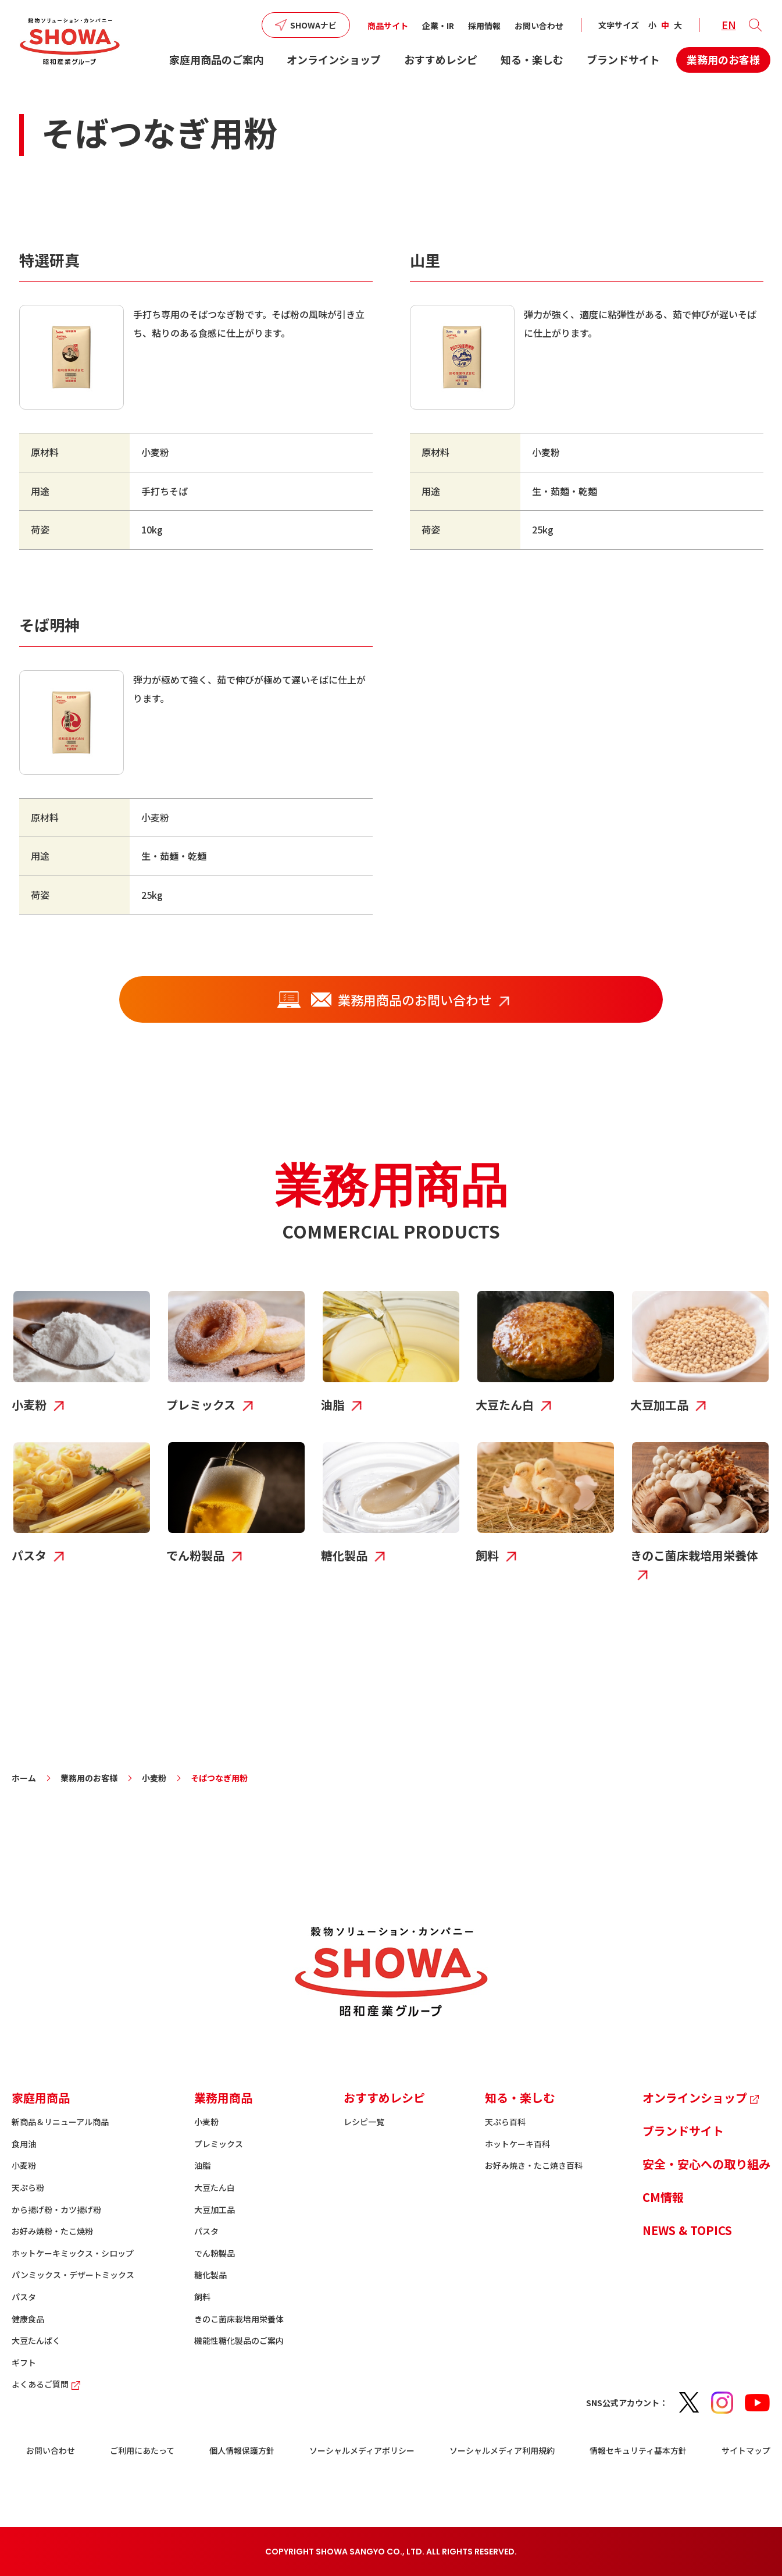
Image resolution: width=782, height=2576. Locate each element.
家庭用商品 (41, 2097)
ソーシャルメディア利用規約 (502, 2450)
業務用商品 (223, 2097)
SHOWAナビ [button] (313, 25)
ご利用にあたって (142, 2450)
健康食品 (28, 2319)
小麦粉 (154, 1778)
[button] (755, 25)
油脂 (202, 2165)
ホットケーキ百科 (517, 2144)
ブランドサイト (623, 59)
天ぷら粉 (28, 2187)
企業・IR (438, 25)
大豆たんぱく (36, 2340)
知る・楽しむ (532, 59)
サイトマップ (746, 2450)
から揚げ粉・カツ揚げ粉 (56, 2209)
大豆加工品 (214, 2209)
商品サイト (387, 25)
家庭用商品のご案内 (216, 59)
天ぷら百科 (505, 2121)
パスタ (24, 2297)
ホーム (24, 1778)
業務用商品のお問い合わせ (382, 999)
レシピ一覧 (364, 2121)
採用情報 (484, 25)
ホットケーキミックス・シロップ (73, 2253)
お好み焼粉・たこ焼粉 (52, 2231)
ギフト (24, 2362)
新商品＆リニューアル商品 (60, 2121)
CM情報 (663, 2197)
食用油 (24, 2144)
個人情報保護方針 (241, 2450)
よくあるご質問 (47, 2384)
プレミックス (218, 2144)
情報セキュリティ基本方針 (638, 2450)
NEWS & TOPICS (687, 2230)
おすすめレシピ (440, 59)
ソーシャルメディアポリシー (362, 2450)
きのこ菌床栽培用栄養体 (239, 2319)
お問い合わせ (539, 25)
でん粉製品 (214, 2253)
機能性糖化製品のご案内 (239, 2340)
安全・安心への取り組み (706, 2163)
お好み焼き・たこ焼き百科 (534, 2165)
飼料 (202, 2297)
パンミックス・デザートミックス (73, 2274)
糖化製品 (210, 2274)
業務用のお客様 (723, 59)
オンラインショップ (334, 59)
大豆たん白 (214, 2187)
